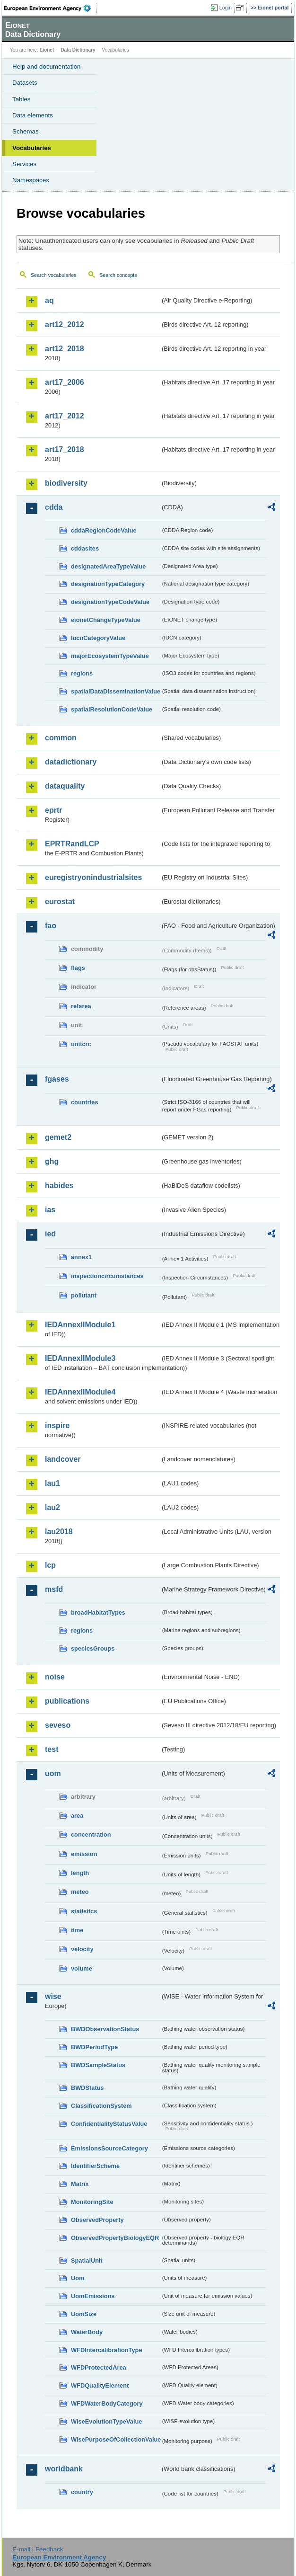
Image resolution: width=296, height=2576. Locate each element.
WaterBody (87, 2332)
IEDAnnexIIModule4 (80, 1392)
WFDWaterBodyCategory (107, 2403)
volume (81, 1968)
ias (50, 1210)
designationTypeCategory (108, 583)
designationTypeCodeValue (110, 601)
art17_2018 (64, 449)
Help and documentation (46, 66)
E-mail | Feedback (37, 2549)
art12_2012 (64, 324)
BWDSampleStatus (98, 2065)
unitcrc (81, 1044)
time (77, 1930)
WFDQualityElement (100, 2385)
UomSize (83, 2314)
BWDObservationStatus (105, 2029)
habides (59, 1185)
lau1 (52, 1483)
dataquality (65, 786)
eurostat (60, 901)
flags (78, 967)
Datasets (24, 82)
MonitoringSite (92, 2201)
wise (53, 1996)
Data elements (32, 115)
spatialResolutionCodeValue (111, 709)
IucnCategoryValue (98, 637)
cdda (53, 507)
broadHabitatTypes (98, 1612)
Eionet (47, 50)
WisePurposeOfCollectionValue (115, 2439)
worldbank (64, 2469)
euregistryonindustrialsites (93, 877)
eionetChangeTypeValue (105, 619)
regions (82, 673)
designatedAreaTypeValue (108, 566)
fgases (57, 1079)
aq (49, 300)
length (80, 1872)
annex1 (81, 1257)
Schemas (25, 131)
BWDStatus (87, 2087)
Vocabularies (31, 147)
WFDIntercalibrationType (106, 2350)
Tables (21, 99)
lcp (50, 1565)
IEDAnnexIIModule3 (80, 1358)
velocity (82, 1949)
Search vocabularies (54, 275)
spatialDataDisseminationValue (115, 691)
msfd (54, 1589)
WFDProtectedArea (98, 2367)
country (82, 2492)
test (51, 1749)
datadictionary (70, 762)
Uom (77, 2278)
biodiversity (66, 483)
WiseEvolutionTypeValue (106, 2421)
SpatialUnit (87, 2260)
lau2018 (59, 1532)
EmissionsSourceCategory (109, 2148)
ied (50, 1234)
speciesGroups (92, 1648)
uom (53, 1773)
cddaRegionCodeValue (104, 530)
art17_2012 (64, 416)
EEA (50, 8)
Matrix (80, 2183)
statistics (84, 1911)
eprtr (53, 810)
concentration (91, 1834)
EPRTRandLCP (72, 844)
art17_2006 (64, 382)
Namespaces (30, 180)
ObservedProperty (97, 2219)
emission (84, 1853)
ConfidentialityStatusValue (109, 2123)
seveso (57, 1725)
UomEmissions (92, 2296)
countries (84, 1102)
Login (225, 7)
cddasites (85, 548)
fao (50, 926)
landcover (63, 1459)
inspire (57, 1425)
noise (55, 1677)
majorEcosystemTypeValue (110, 655)
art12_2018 (64, 349)
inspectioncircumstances (107, 1275)
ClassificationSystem (101, 2105)
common (61, 738)
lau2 (52, 1507)
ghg (52, 1161)
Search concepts (118, 275)
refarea (81, 1006)
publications (67, 1701)
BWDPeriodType (94, 2047)
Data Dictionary (78, 50)
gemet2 (58, 1137)
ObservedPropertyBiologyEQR (115, 2237)
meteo (80, 1891)
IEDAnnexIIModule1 (80, 1325)
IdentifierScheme (95, 2165)
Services (24, 164)
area (77, 1815)
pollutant (83, 1295)
